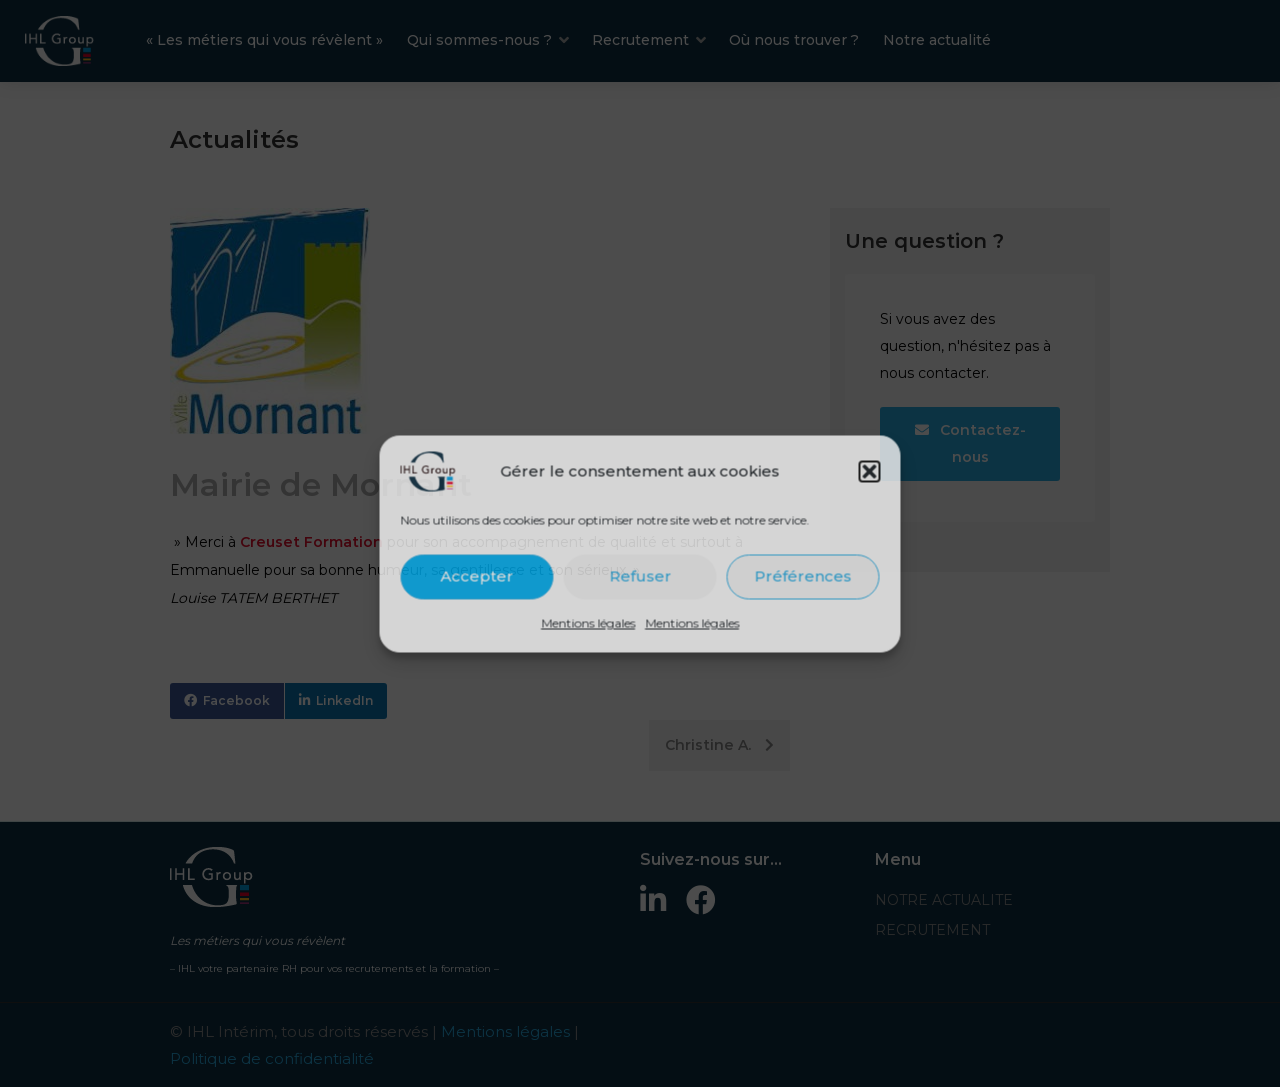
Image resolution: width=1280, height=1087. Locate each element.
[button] (870, 471)
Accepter (477, 576)
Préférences (803, 576)
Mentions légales (588, 622)
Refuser (640, 576)
